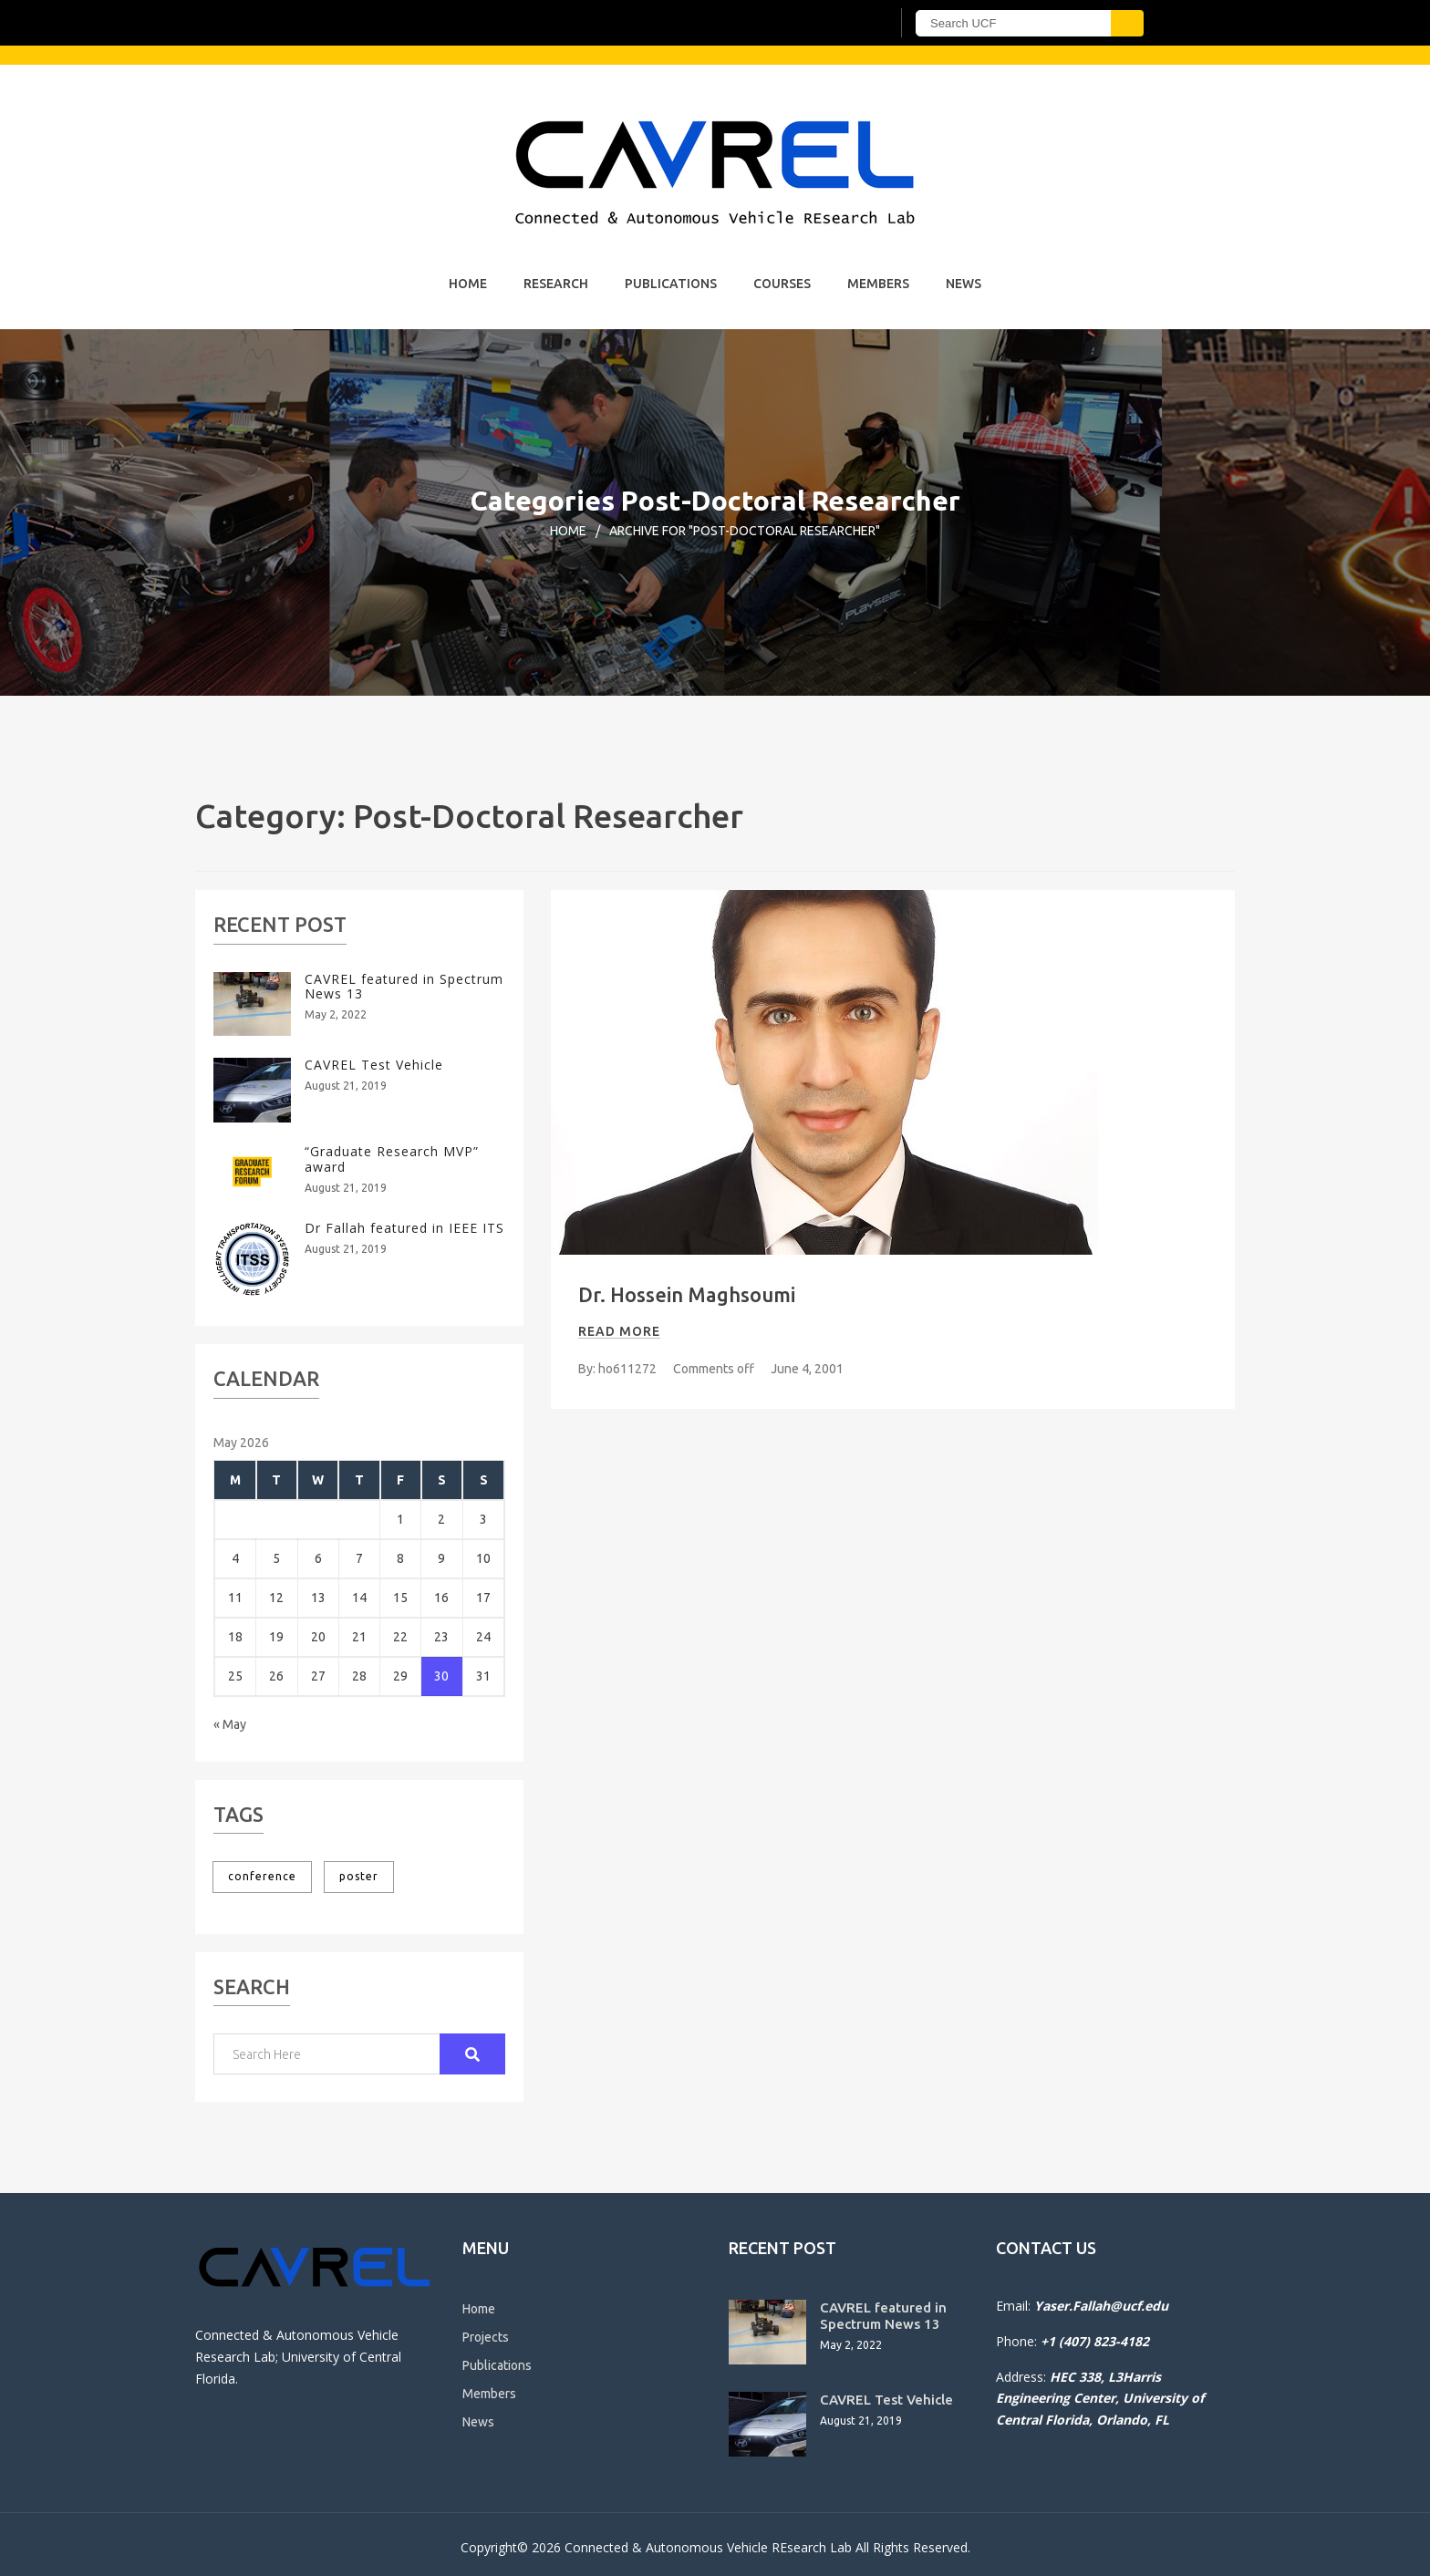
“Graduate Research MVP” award (392, 1159)
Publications (671, 283)
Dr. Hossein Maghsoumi (686, 1294)
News (963, 283)
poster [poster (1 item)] (358, 1876)
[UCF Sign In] (831, 23)
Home (468, 283)
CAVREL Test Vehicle (374, 1064)
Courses (782, 283)
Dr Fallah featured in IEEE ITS (404, 1227)
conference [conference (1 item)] (262, 1876)
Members (878, 283)
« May (229, 1724)
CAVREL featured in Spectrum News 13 (404, 986)
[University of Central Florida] (421, 22)
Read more (619, 1332)
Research (555, 283)
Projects (485, 2337)
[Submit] (1127, 23)
